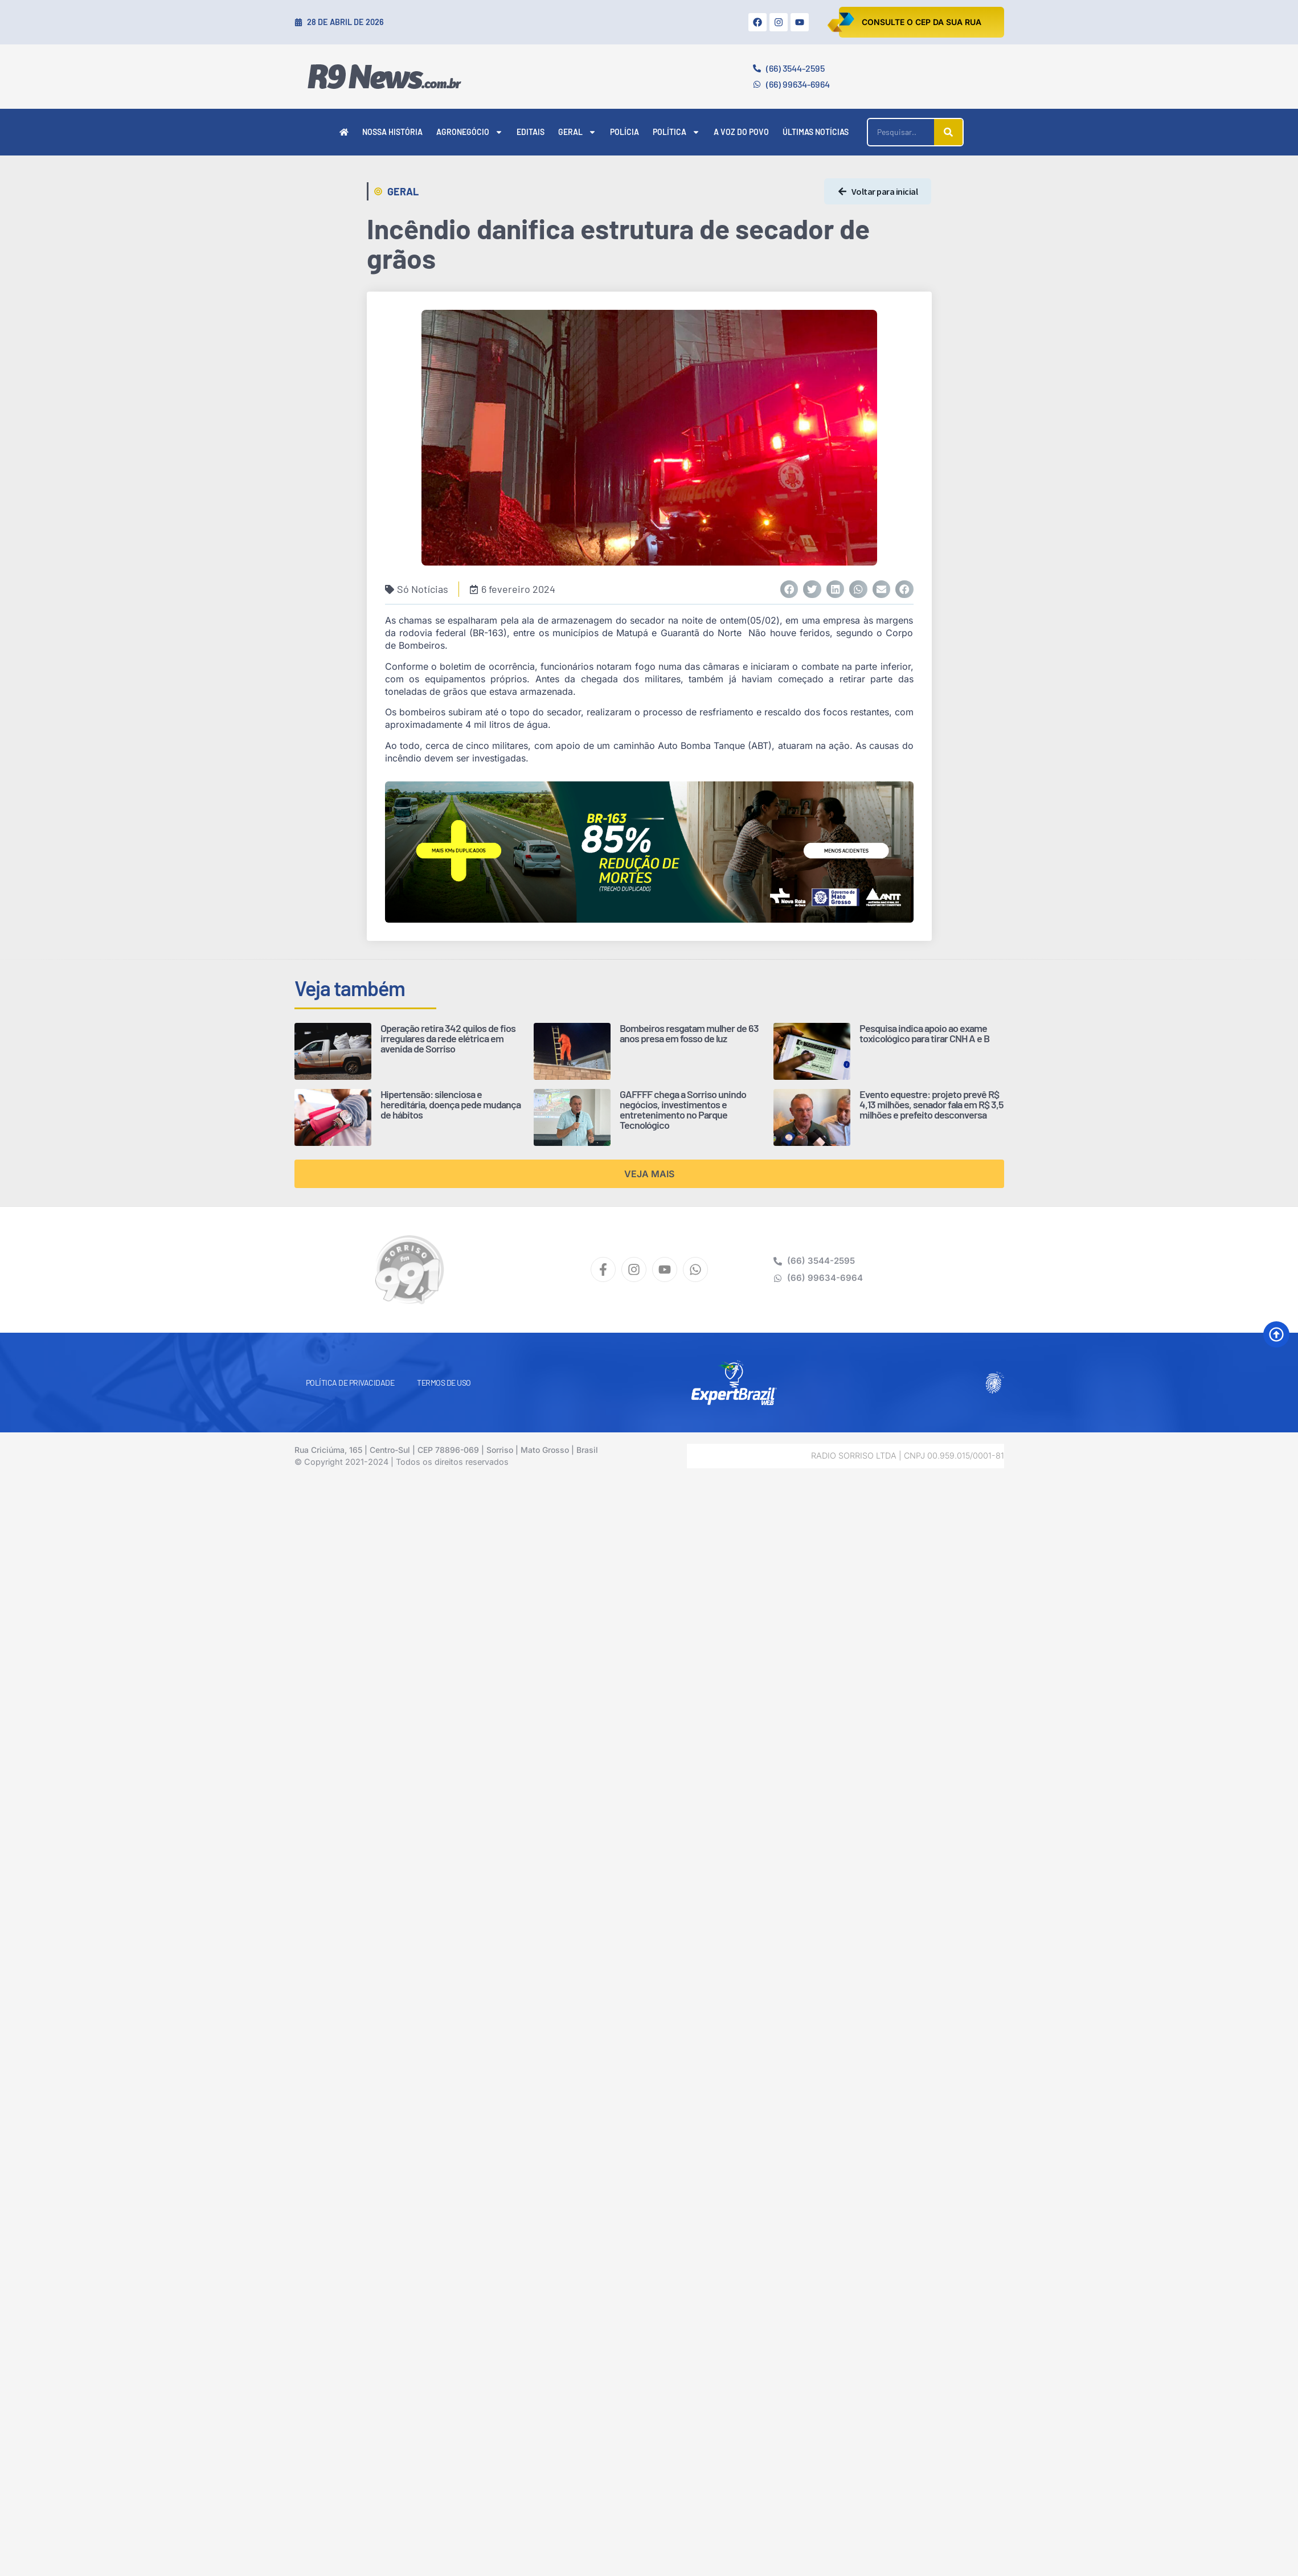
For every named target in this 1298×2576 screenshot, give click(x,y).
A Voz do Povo (741, 132)
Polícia (624, 132)
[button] (789, 589)
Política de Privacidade (350, 1382)
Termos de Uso (444, 1382)
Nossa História (392, 132)
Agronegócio (469, 132)
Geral (577, 132)
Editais (530, 132)
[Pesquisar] (948, 132)
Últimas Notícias (816, 132)
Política (676, 132)
